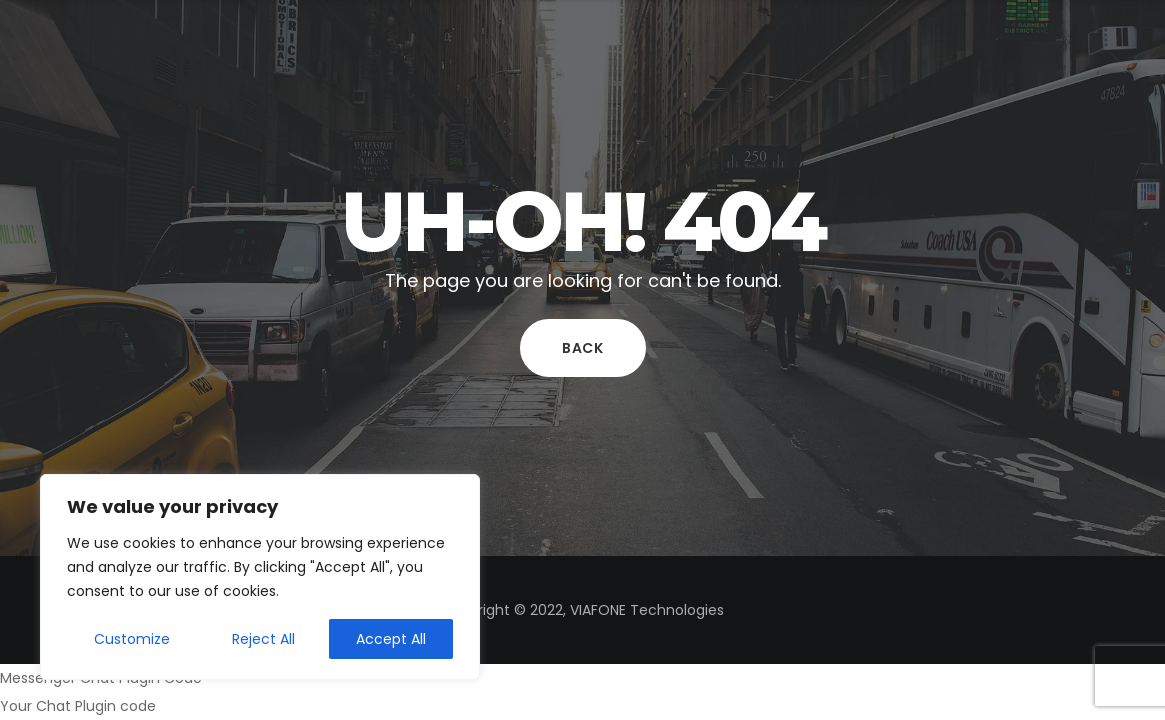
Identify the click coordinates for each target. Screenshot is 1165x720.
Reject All (263, 639)
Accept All (391, 639)
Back (583, 348)
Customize (132, 639)
